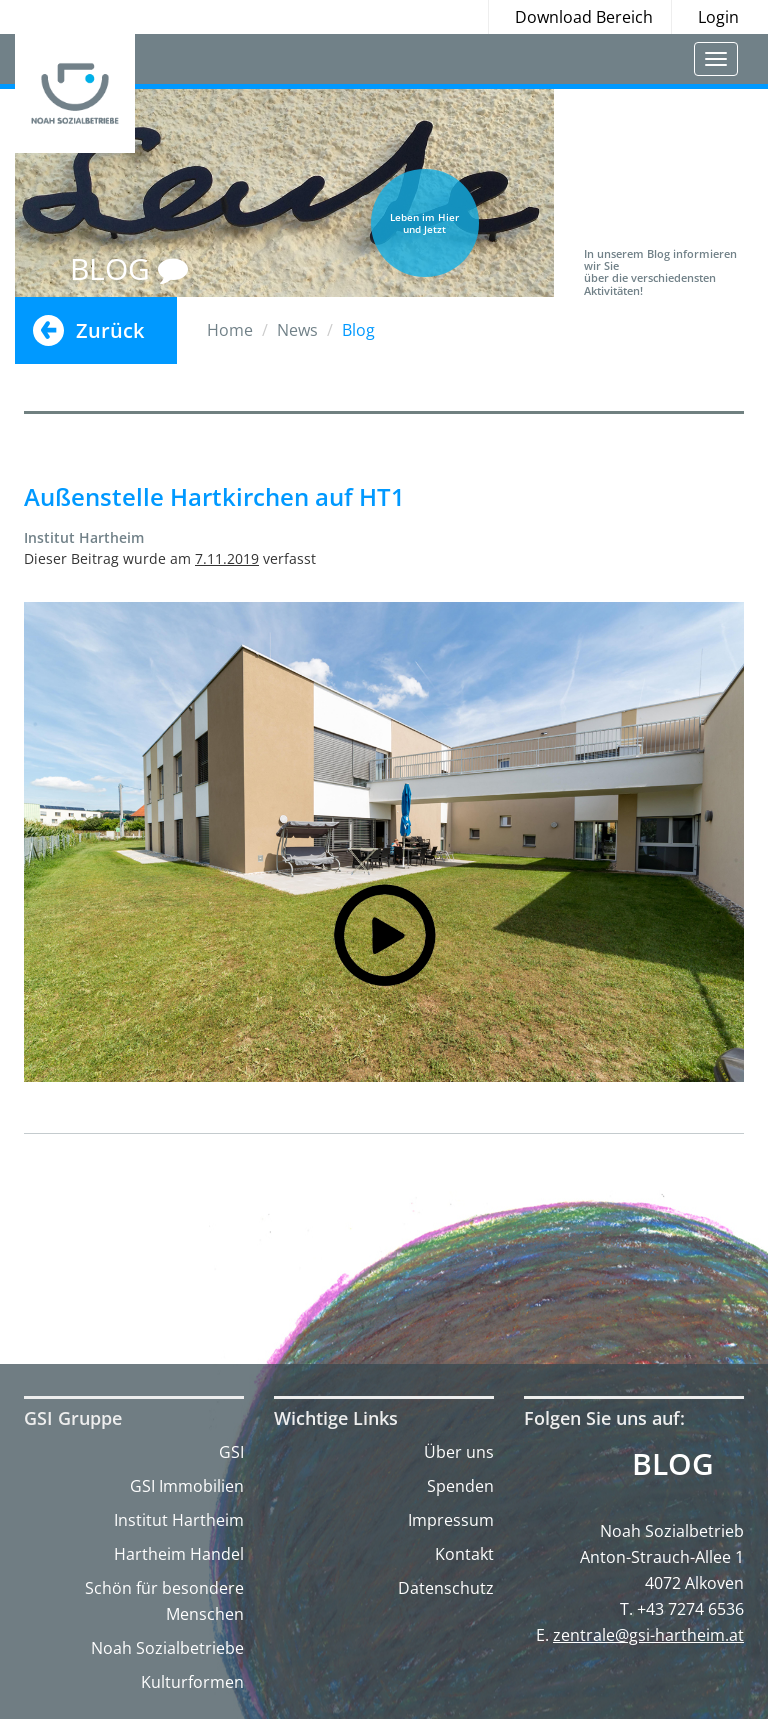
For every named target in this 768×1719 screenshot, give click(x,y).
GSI (231, 1452)
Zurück (110, 330)
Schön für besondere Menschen (164, 1601)
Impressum (451, 1520)
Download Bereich (584, 17)
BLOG (129, 268)
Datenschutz (446, 1588)
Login (718, 17)
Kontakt (464, 1554)
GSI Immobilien (187, 1486)
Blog (673, 1464)
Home (230, 330)
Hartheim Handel (179, 1554)
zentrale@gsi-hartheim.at (648, 1635)
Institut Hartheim (179, 1520)
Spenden (460, 1486)
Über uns (459, 1452)
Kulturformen (192, 1682)
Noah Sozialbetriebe (167, 1648)
